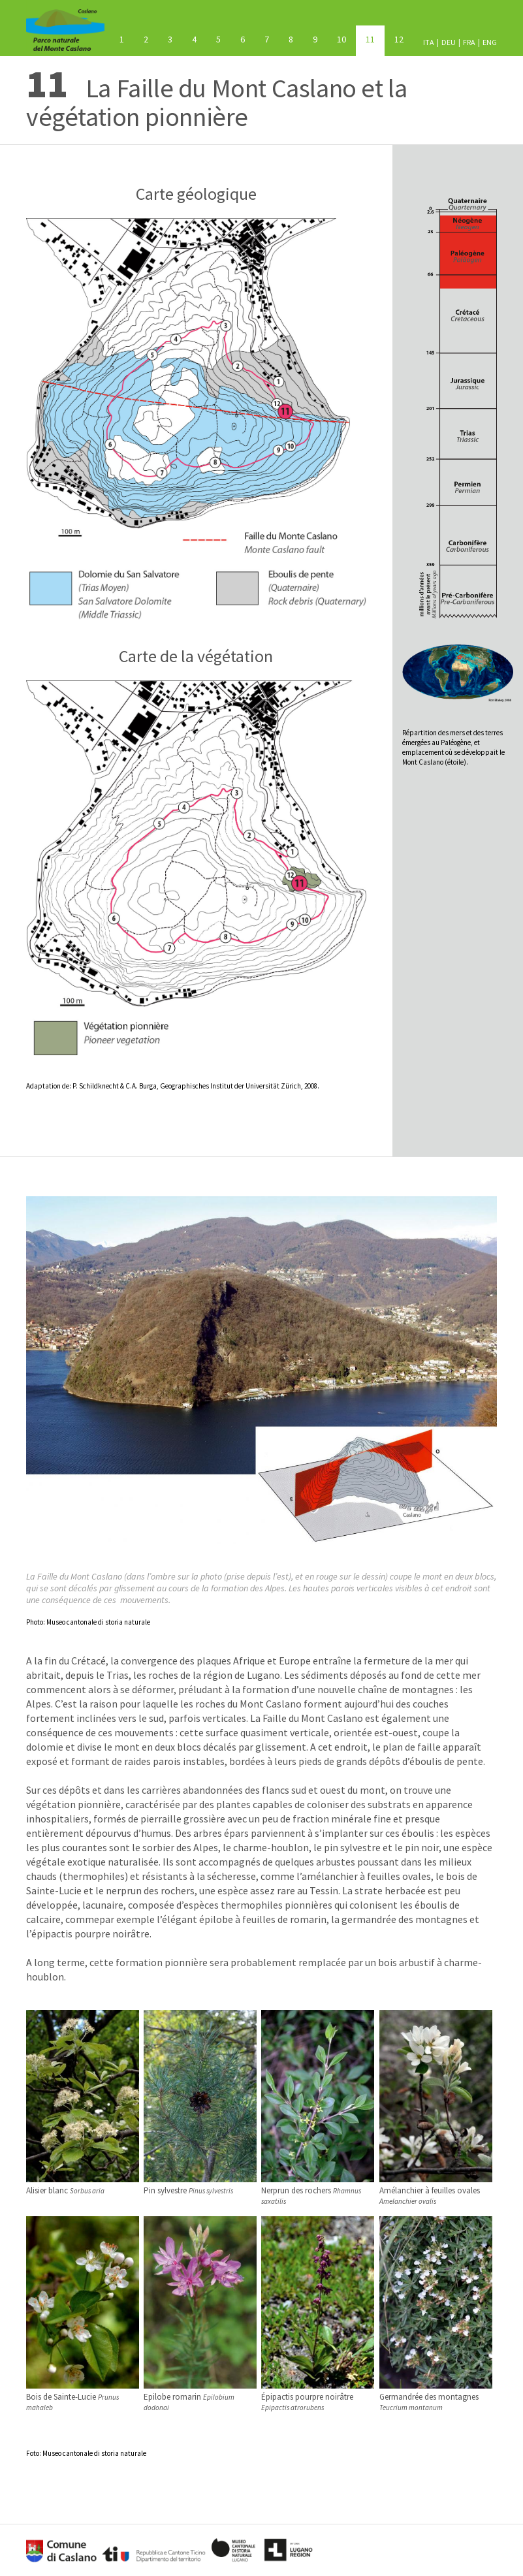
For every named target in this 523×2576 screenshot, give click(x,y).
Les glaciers (266, 39)
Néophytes (291, 39)
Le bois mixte (146, 39)
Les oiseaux (399, 39)
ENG (490, 42)
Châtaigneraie (242, 39)
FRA (469, 42)
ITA (428, 42)
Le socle (170, 39)
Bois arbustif (315, 39)
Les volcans (194, 39)
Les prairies (341, 39)
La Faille (370, 39)
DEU (448, 42)
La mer (218, 39)
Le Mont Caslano (121, 39)
